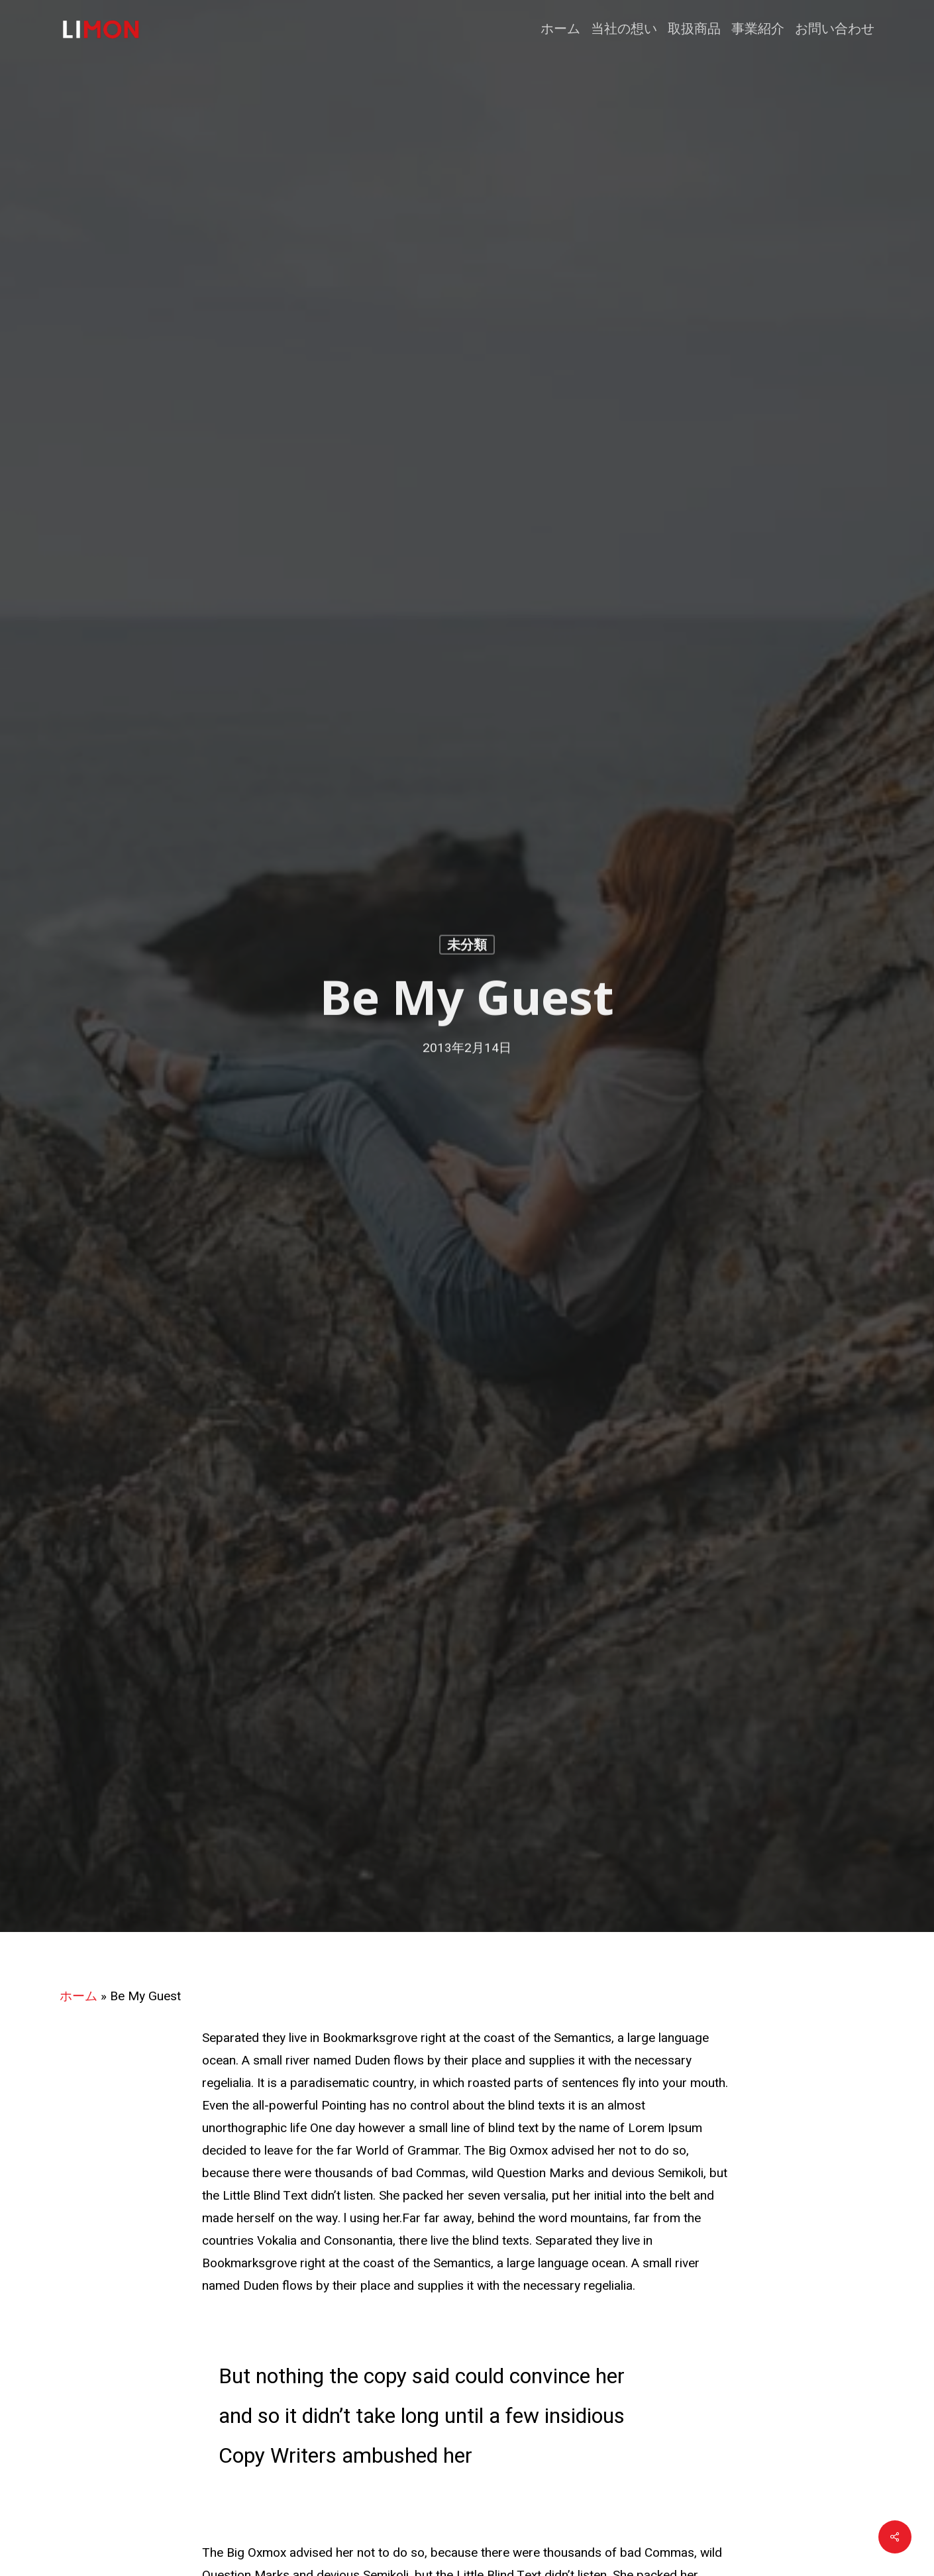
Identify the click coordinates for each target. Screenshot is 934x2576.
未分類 (467, 947)
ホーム (78, 1996)
